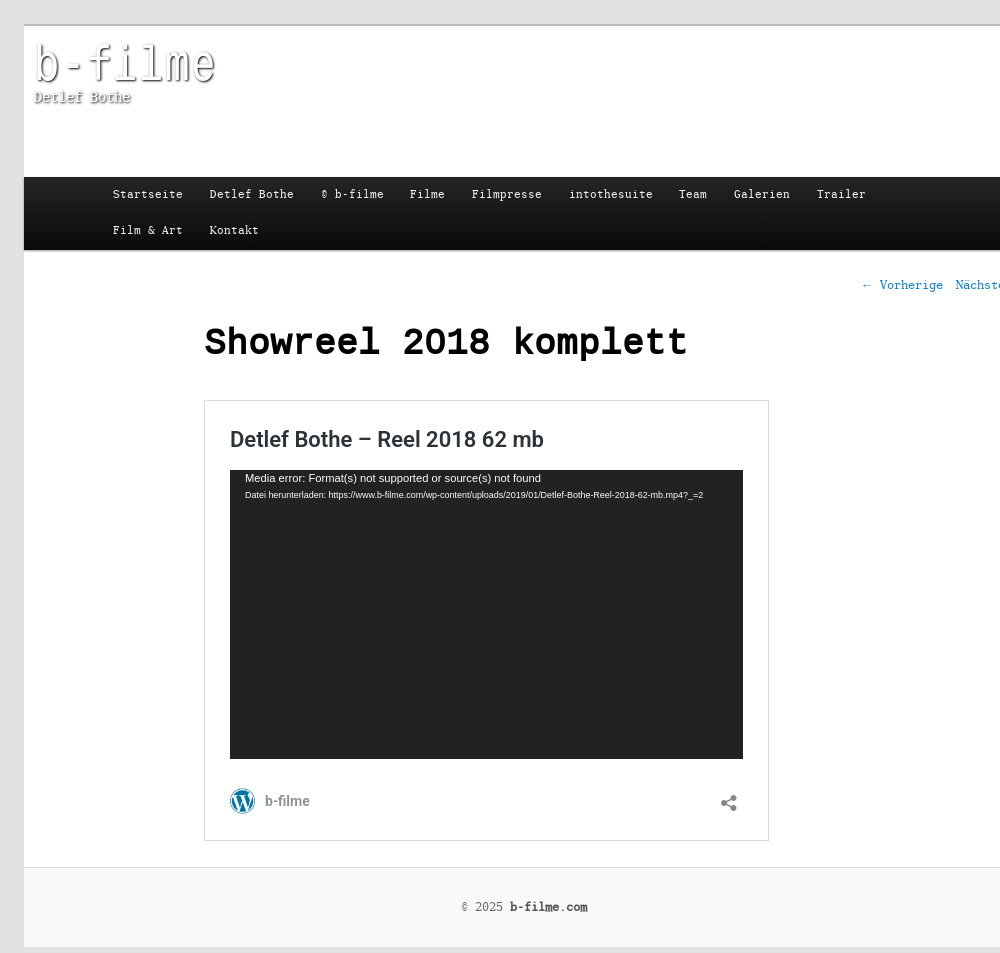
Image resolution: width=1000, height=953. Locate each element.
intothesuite (611, 194)
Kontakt (234, 230)
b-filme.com (548, 907)
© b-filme (352, 194)
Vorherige (902, 285)
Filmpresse (507, 194)
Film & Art (148, 230)
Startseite (148, 194)
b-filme (125, 61)
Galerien (762, 194)
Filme (427, 194)
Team (693, 194)
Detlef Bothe (252, 194)
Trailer (841, 194)
